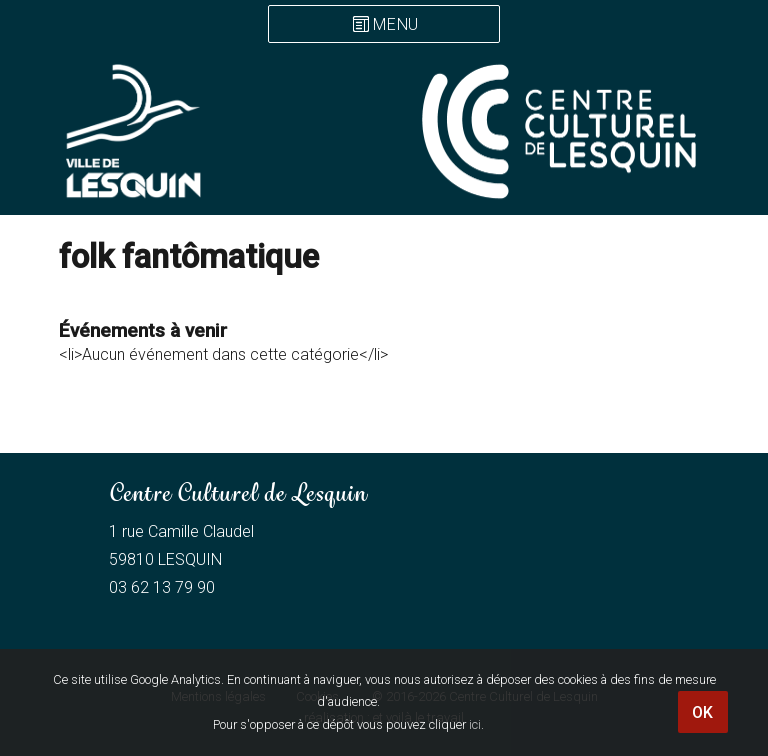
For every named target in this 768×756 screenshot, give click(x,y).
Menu (396, 25)
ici (475, 724)
